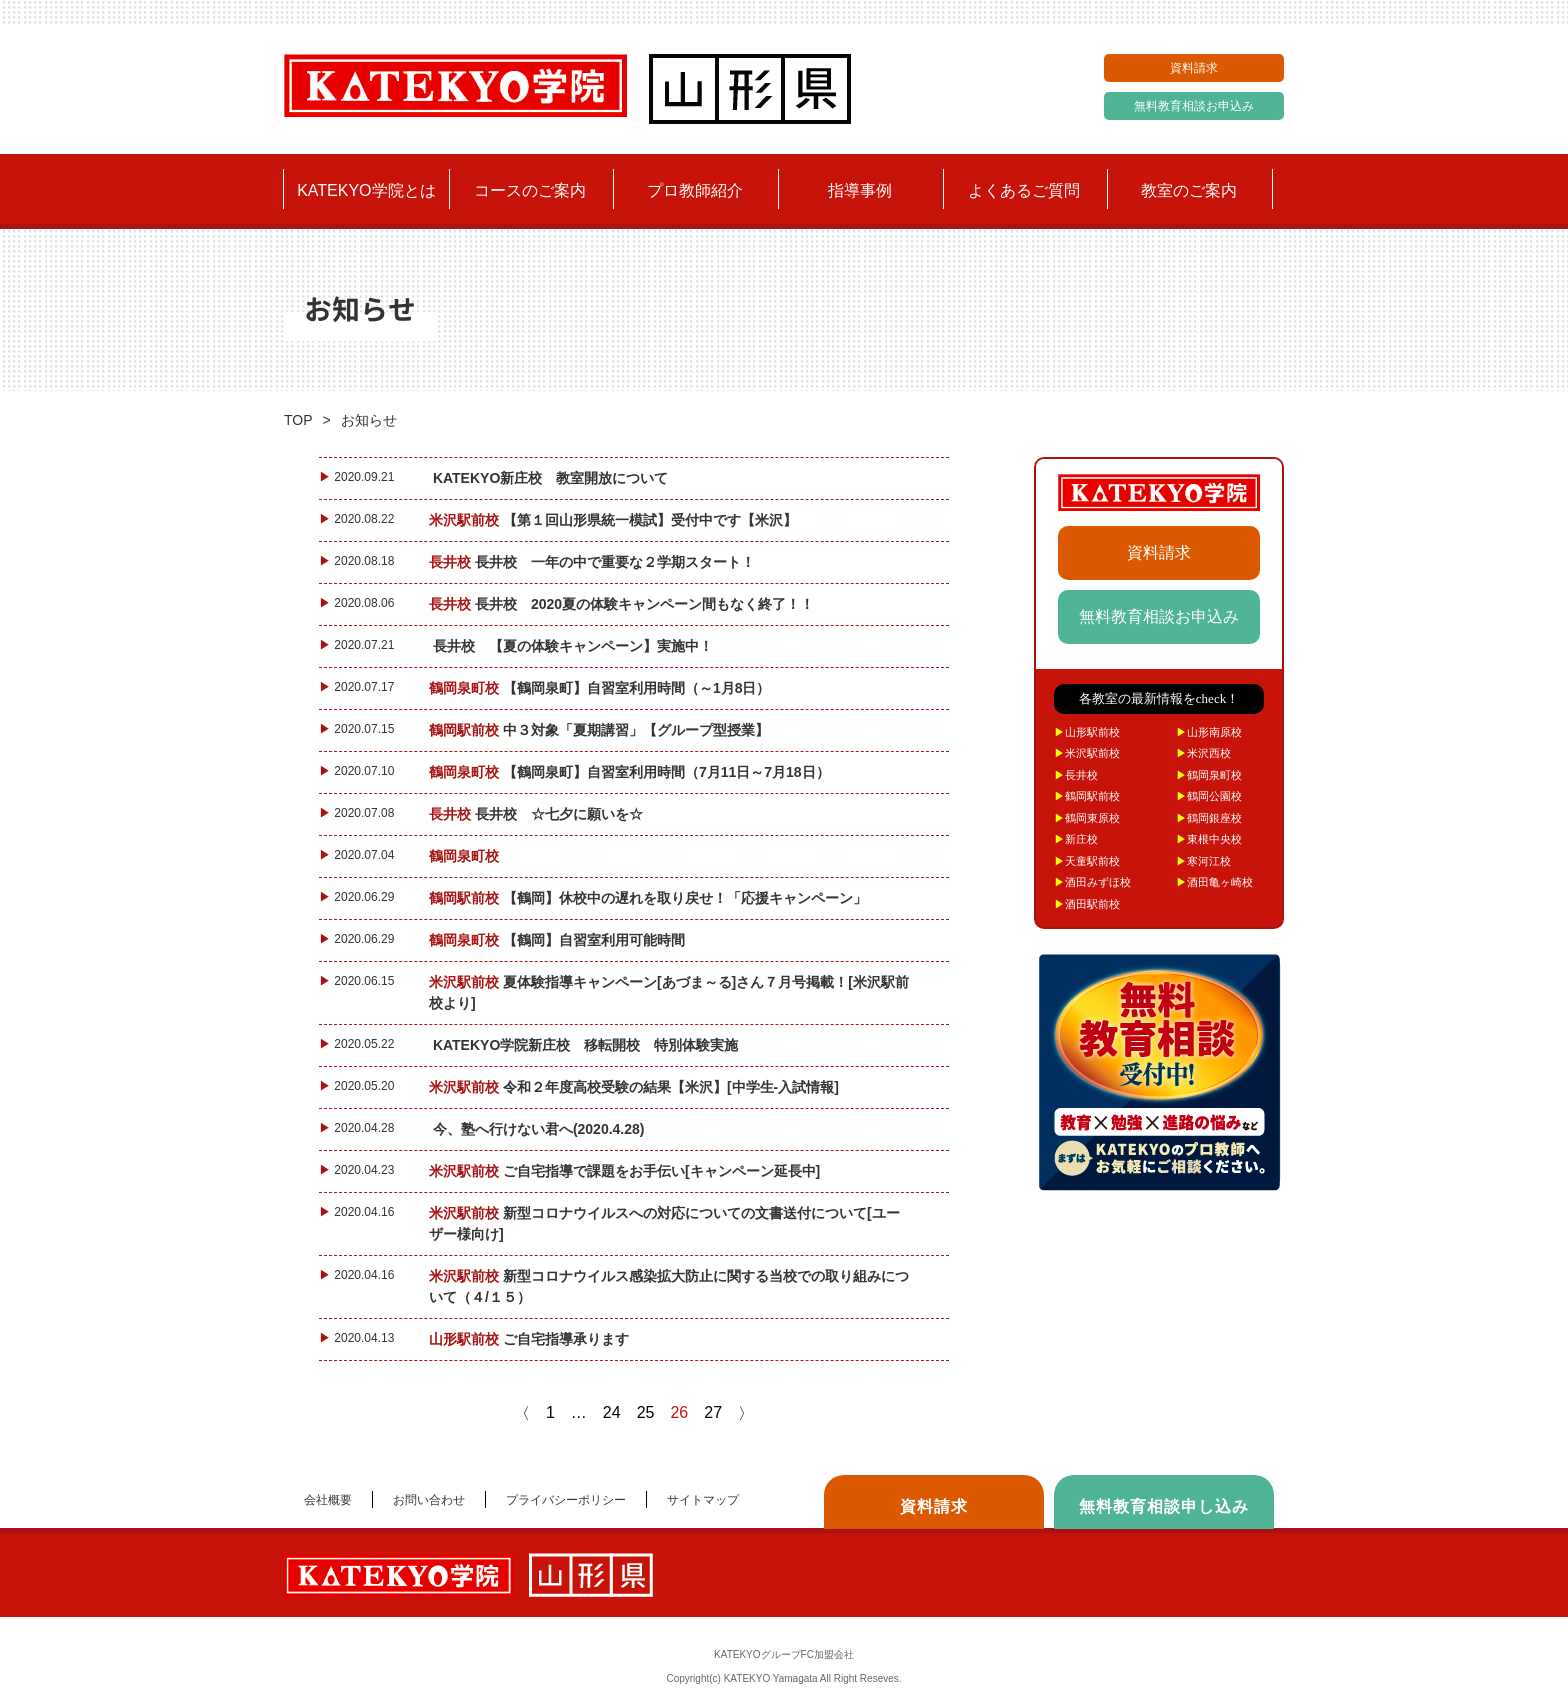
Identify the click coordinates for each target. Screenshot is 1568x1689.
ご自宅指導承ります (533, 1339)
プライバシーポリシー (566, 1500)
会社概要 (328, 1500)
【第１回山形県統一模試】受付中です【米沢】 (617, 520)
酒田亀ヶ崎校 (1214, 882)
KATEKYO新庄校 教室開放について (552, 478)
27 (713, 1412)
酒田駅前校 (1087, 904)
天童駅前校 (1087, 861)
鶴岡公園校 (1209, 796)
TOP (298, 420)
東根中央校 (1209, 839)
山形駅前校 (1087, 732)
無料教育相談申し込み (1164, 1506)
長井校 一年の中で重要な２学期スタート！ (596, 562)
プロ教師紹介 (695, 190)
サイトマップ (703, 1500)
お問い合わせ (429, 1500)
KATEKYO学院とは (366, 190)
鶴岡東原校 (1087, 818)
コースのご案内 (530, 190)
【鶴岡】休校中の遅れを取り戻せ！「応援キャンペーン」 (652, 898)
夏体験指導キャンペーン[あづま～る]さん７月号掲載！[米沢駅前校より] (669, 992)
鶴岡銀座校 (1209, 818)
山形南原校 (1209, 732)
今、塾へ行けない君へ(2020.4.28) (540, 1129)
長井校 (1076, 775)
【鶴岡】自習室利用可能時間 (561, 940)
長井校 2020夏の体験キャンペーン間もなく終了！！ (625, 604)
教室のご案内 (1189, 190)
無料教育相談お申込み (1194, 106)
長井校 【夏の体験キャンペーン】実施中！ (575, 646)
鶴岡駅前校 (1087, 796)
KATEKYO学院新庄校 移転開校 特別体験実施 (587, 1045)
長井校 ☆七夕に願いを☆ (540, 814)
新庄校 (1076, 839)
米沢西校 (1203, 753)
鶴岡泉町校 (1209, 775)
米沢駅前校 (1087, 753)
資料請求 (1194, 68)
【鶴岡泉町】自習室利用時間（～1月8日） (603, 688)
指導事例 (860, 190)
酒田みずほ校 (1092, 882)
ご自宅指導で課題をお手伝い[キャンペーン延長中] (628, 1171)
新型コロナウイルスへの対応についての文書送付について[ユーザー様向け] (664, 1223)
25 (646, 1412)
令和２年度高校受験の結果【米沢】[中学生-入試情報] (638, 1087)
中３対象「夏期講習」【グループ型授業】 (603, 730)
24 (612, 1412)
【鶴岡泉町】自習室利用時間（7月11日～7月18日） (633, 772)
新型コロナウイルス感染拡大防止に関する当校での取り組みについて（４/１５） (669, 1286)
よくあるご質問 (1024, 190)
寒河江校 (1203, 861)
